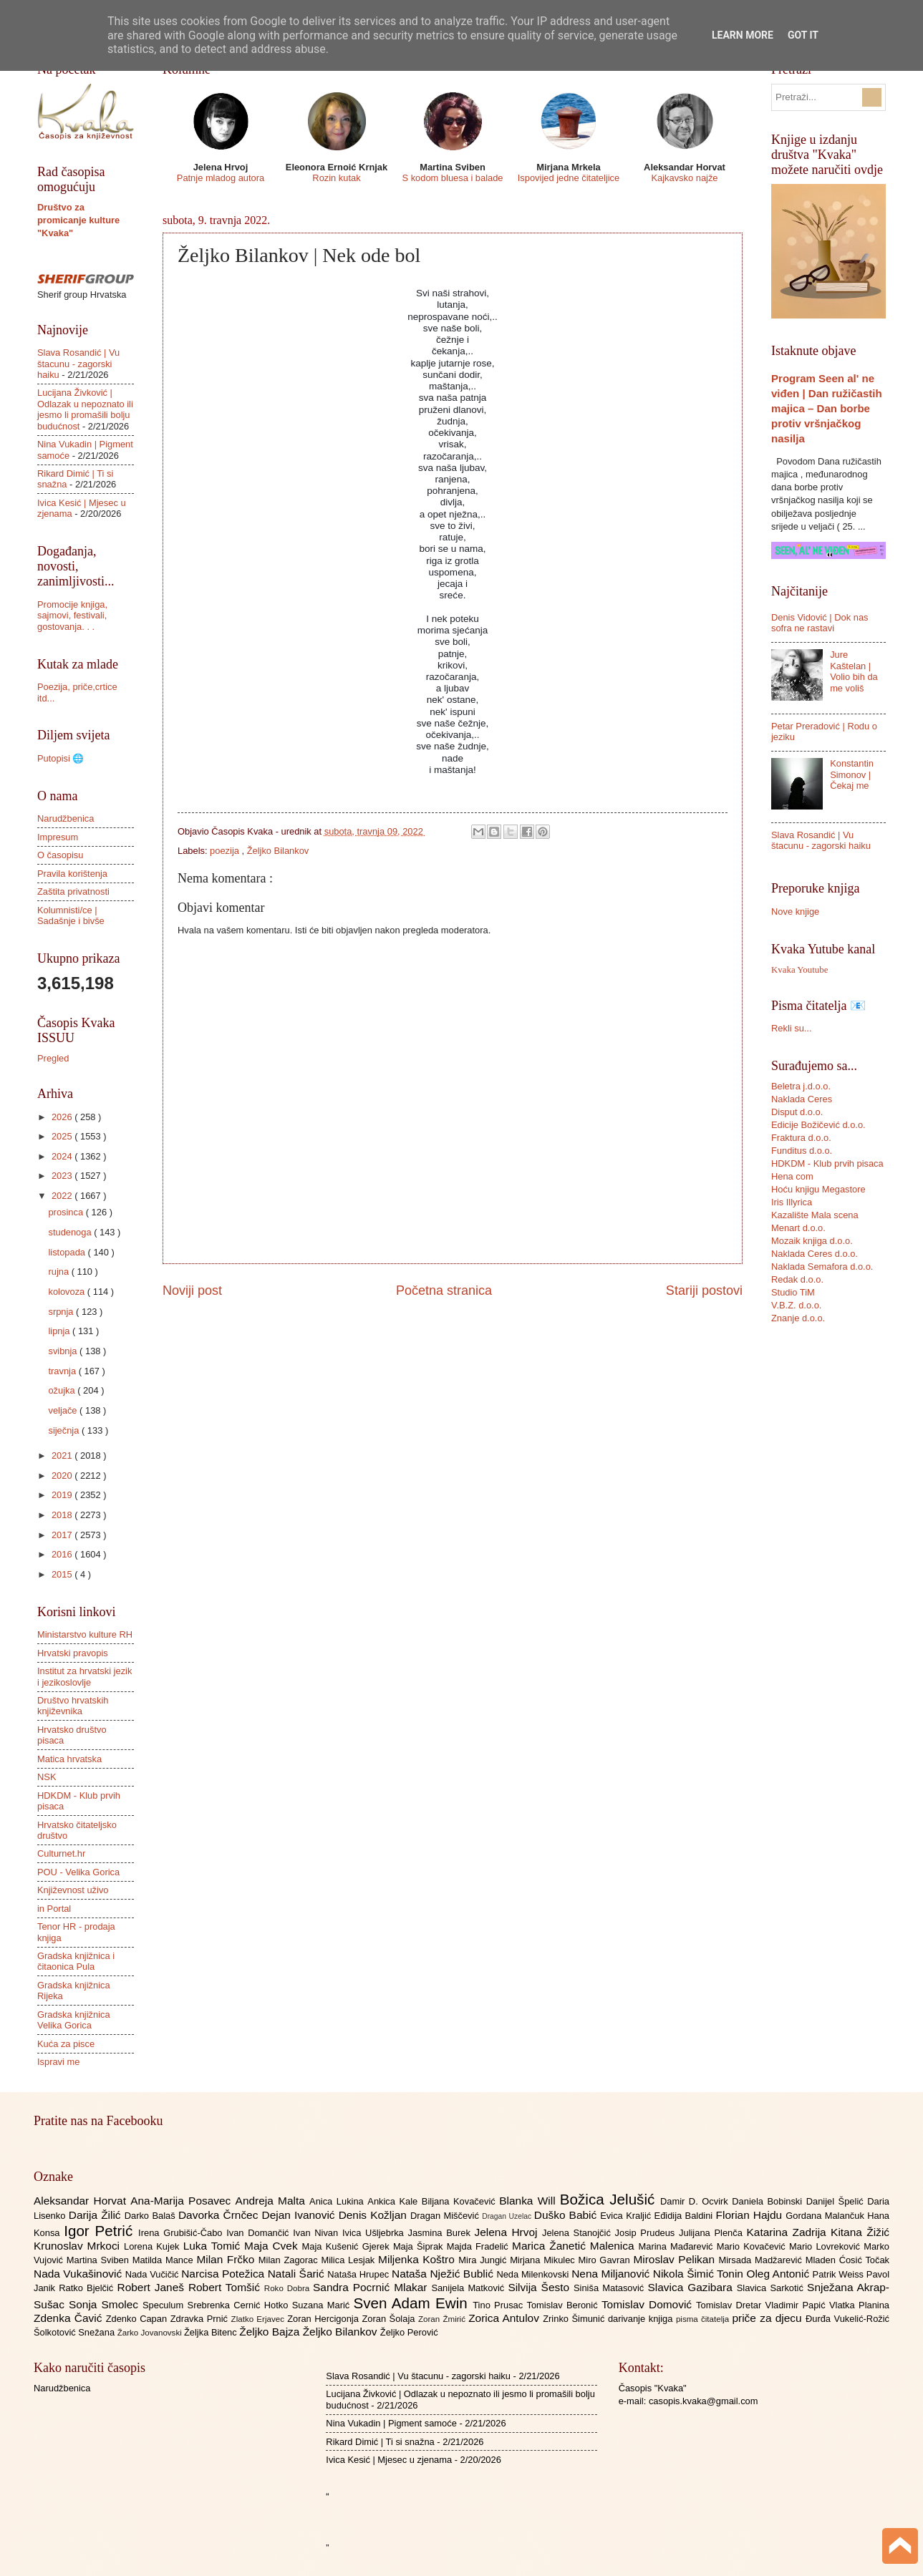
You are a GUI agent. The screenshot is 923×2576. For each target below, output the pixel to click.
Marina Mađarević (678, 2246)
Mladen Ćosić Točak (847, 2260)
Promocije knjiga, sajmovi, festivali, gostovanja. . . (72, 615)
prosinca (66, 1212)
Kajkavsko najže (684, 177)
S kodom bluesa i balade (452, 177)
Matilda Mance (164, 2260)
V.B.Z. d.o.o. (796, 1305)
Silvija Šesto (541, 2287)
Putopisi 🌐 (60, 758)
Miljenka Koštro (418, 2259)
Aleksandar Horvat (82, 2201)
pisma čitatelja (704, 2319)
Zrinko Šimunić (575, 2318)
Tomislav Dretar (730, 2305)
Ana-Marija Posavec (182, 2201)
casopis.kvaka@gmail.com (703, 2401)
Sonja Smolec (105, 2304)
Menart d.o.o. (798, 1228)
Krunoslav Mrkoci (79, 2246)
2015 (63, 1574)
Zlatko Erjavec (259, 2319)
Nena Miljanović (612, 2274)
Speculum (165, 2305)
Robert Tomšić (226, 2287)
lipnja (60, 1331)
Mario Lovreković (826, 2246)
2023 (63, 1175)
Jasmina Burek (441, 2232)
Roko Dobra (288, 2288)
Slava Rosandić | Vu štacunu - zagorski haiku (78, 363)
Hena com (792, 1176)
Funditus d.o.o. (801, 1150)
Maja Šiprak (420, 2246)
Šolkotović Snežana (75, 2332)
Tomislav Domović (648, 2304)
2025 (63, 1136)
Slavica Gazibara (691, 2287)
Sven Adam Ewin (413, 2303)
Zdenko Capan (138, 2318)
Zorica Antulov (505, 2318)
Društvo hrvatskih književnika (72, 1705)
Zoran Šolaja (390, 2318)
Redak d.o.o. (797, 1279)
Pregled (53, 1058)
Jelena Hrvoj (508, 2232)
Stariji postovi (704, 1290)
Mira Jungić (484, 2260)
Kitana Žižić (860, 2232)
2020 (63, 1475)
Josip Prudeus (647, 2232)
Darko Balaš (151, 2215)
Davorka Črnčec (220, 2215)
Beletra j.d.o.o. (801, 1086)
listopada (67, 1252)
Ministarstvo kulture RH (84, 1634)
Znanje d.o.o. (798, 1318)
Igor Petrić (101, 2230)
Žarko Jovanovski (150, 2332)
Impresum (57, 837)
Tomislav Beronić (564, 2305)
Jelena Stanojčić (578, 2232)
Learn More (742, 35)
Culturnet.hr (61, 1853)
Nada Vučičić (153, 2274)
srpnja (62, 1311)
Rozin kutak (336, 177)
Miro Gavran (606, 2260)
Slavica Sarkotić (772, 2288)
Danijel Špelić (837, 2201)
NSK (46, 1776)
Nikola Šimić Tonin (700, 2274)
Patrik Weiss (839, 2274)
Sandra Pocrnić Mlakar (372, 2287)
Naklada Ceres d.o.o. (814, 1253)
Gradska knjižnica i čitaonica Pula (76, 1961)
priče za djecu (768, 2318)
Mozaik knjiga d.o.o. (812, 1240)
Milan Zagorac (290, 2260)
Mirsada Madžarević (761, 2260)
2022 (63, 1195)
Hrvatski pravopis (72, 1653)
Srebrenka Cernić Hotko (240, 2305)
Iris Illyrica (791, 1202)
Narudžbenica (65, 818)
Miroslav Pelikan (675, 2259)
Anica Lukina (338, 2201)
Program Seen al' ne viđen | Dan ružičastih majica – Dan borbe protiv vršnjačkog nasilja (826, 408)
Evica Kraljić (627, 2215)
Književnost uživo (72, 1890)
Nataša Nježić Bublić (444, 2274)
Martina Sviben (99, 2260)
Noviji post (192, 1290)
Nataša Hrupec (359, 2274)
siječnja (65, 1430)
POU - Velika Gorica (78, 1872)
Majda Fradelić (479, 2246)
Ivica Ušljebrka (375, 2232)
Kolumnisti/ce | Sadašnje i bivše (71, 915)
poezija (225, 850)
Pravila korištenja (72, 873)
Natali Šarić (298, 2274)
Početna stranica (444, 1290)
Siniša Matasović (610, 2288)
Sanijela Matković (469, 2288)
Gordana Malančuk (826, 2215)
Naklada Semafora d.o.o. (822, 1266)
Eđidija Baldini (685, 2215)
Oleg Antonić (779, 2274)
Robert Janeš (152, 2287)
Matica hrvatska (69, 1759)
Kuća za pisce (66, 2043)
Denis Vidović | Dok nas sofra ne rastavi (820, 622)
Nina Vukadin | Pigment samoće (391, 2423)
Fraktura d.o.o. (801, 1137)
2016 (63, 1554)
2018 (63, 1515)
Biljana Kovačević (460, 2201)
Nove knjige (795, 911)
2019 (63, 1494)
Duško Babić (567, 2215)
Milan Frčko (227, 2259)
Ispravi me (58, 2061)
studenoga (71, 1232)
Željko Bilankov (278, 850)
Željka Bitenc (211, 2332)
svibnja (63, 1351)
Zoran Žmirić (443, 2319)
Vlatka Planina (859, 2305)
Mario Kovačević (753, 2246)
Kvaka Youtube (799, 970)
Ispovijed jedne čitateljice (568, 177)
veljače (63, 1410)
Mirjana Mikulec (544, 2260)
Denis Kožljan (374, 2215)
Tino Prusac (499, 2305)
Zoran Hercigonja (324, 2318)
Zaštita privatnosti (73, 891)
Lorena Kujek (153, 2246)
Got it (803, 35)
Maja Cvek (273, 2246)
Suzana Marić (323, 2305)
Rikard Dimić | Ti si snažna (380, 2441)
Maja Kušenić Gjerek (347, 2246)
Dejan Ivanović (300, 2215)
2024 (63, 1156)
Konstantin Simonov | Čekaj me (852, 774)
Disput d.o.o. (797, 1112)
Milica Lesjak (349, 2260)
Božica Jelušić (610, 2199)
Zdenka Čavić (70, 2318)
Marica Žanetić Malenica (575, 2246)
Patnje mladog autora (220, 177)
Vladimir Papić (797, 2305)
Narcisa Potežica (224, 2274)
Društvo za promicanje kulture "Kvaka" (78, 220)
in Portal (54, 1908)
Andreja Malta (272, 2201)
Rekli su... (791, 1028)
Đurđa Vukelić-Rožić (847, 2318)
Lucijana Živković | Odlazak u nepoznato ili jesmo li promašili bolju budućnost (85, 409)
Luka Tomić (213, 2246)
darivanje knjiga (642, 2318)
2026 (63, 1117)
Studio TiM (793, 1292)
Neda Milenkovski (533, 2274)
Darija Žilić (97, 2215)
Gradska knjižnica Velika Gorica (73, 2020)
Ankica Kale (394, 2201)
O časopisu (60, 855)
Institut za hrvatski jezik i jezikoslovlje (84, 1676)
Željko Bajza (270, 2331)
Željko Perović (409, 2332)
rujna (59, 1271)
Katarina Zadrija (789, 2232)
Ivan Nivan (317, 2232)
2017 (63, 1535)
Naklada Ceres (801, 1099)
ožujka (62, 1390)
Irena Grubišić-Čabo (182, 2232)
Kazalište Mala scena (815, 1215)
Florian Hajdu (751, 2215)
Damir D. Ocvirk (696, 2201)
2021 (63, 1455)
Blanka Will (529, 2201)
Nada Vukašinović (79, 2274)
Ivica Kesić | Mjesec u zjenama (389, 2459)
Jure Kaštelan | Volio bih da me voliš (854, 671)
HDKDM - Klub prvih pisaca (827, 1163)
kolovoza (67, 1291)
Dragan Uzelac (508, 2216)
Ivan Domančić (259, 2232)
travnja (63, 1371)
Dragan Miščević (446, 2215)
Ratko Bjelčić (88, 2288)
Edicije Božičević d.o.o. (818, 1124)
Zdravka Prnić (200, 2318)
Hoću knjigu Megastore (818, 1189)
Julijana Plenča (712, 2232)
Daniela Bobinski (769, 2201)
